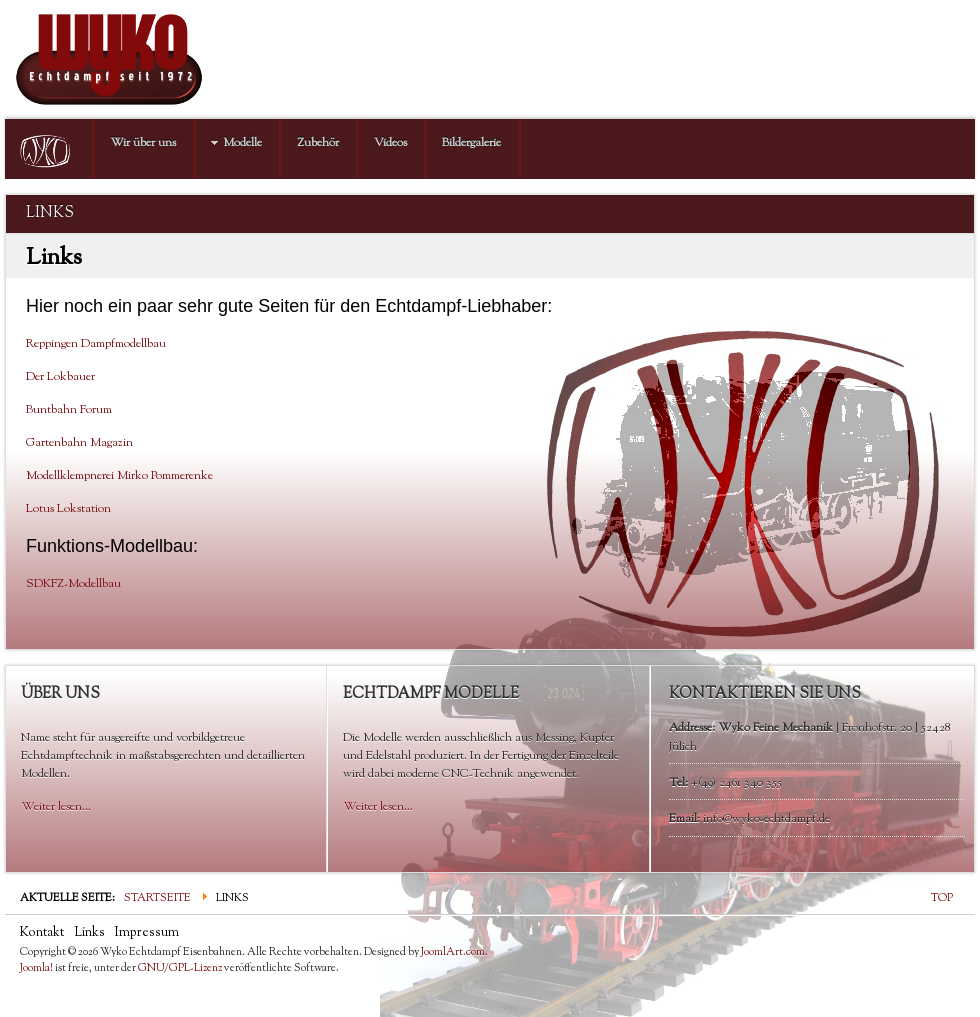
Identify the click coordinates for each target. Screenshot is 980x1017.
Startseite (157, 898)
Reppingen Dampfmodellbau (96, 344)
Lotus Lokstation (68, 509)
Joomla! (36, 968)
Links (89, 933)
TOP (942, 898)
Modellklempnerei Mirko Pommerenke (119, 476)
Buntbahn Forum (69, 410)
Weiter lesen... (56, 807)
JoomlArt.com (453, 952)
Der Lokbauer (60, 377)
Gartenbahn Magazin (79, 443)
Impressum (147, 933)
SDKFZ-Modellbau (73, 584)
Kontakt (42, 933)
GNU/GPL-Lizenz (180, 968)
